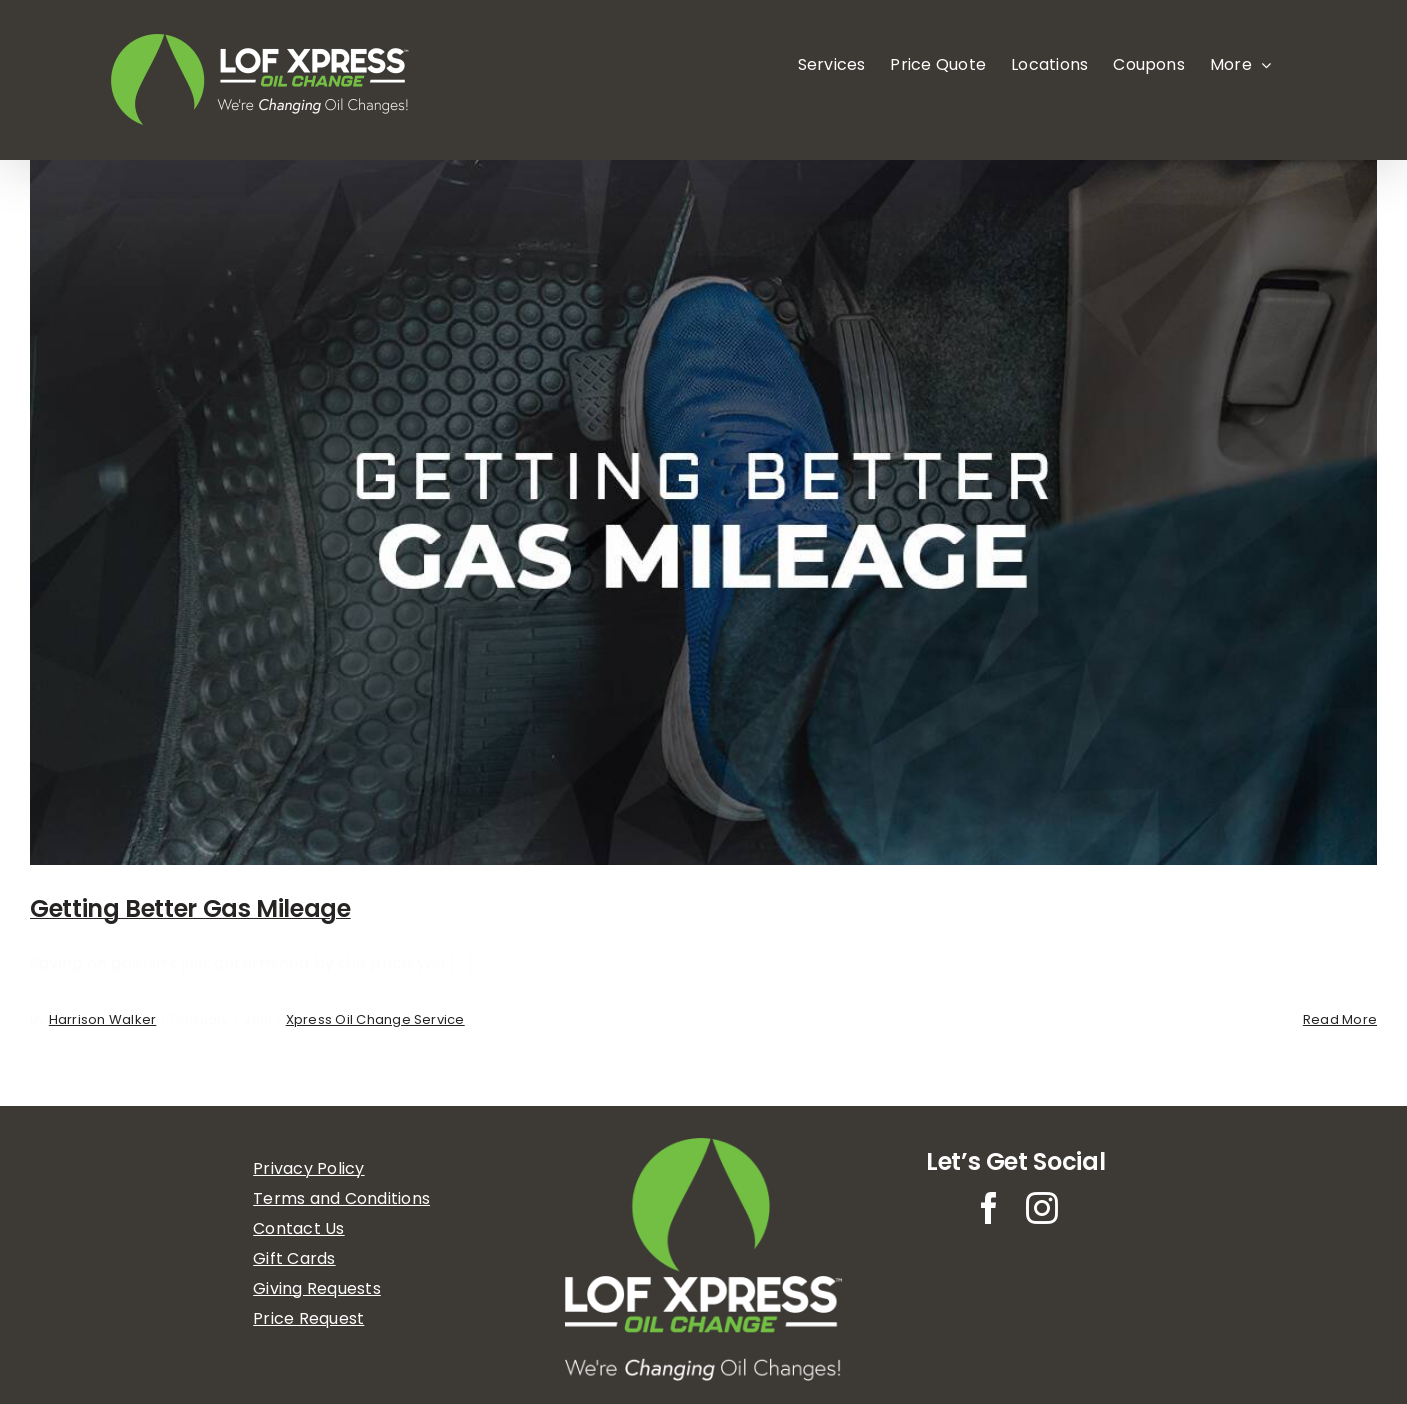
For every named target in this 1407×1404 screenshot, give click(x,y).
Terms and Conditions (341, 1198)
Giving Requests (317, 1288)
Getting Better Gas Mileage (190, 908)
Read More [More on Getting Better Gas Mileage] (1340, 1019)
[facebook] (989, 1208)
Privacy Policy (308, 1168)
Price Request (308, 1318)
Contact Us (298, 1228)
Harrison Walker (103, 1019)
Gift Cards (294, 1258)
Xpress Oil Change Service (375, 1019)
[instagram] (1042, 1208)
